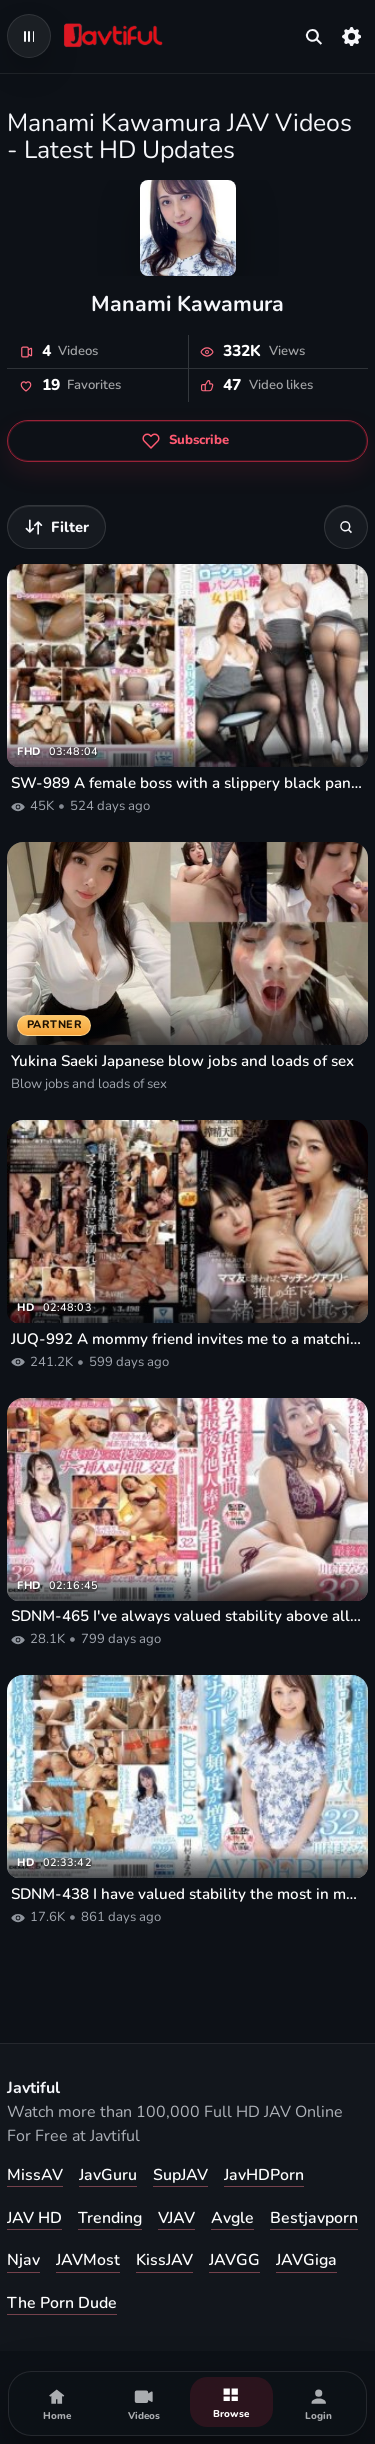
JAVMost (88, 2260)
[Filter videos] (56, 527)
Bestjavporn (314, 2218)
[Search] (346, 527)
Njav (23, 2260)
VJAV (176, 2218)
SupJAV (180, 2175)
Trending (110, 2218)
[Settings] (352, 36)
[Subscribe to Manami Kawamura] (187, 441)
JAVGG (234, 2260)
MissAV (35, 2175)
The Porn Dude (62, 2303)
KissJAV (164, 2260)
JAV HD (34, 2218)
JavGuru (108, 2175)
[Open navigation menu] (29, 36)
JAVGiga (306, 2260)
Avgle (232, 2218)
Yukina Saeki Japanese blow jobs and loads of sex (182, 1061)
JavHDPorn (264, 2175)
